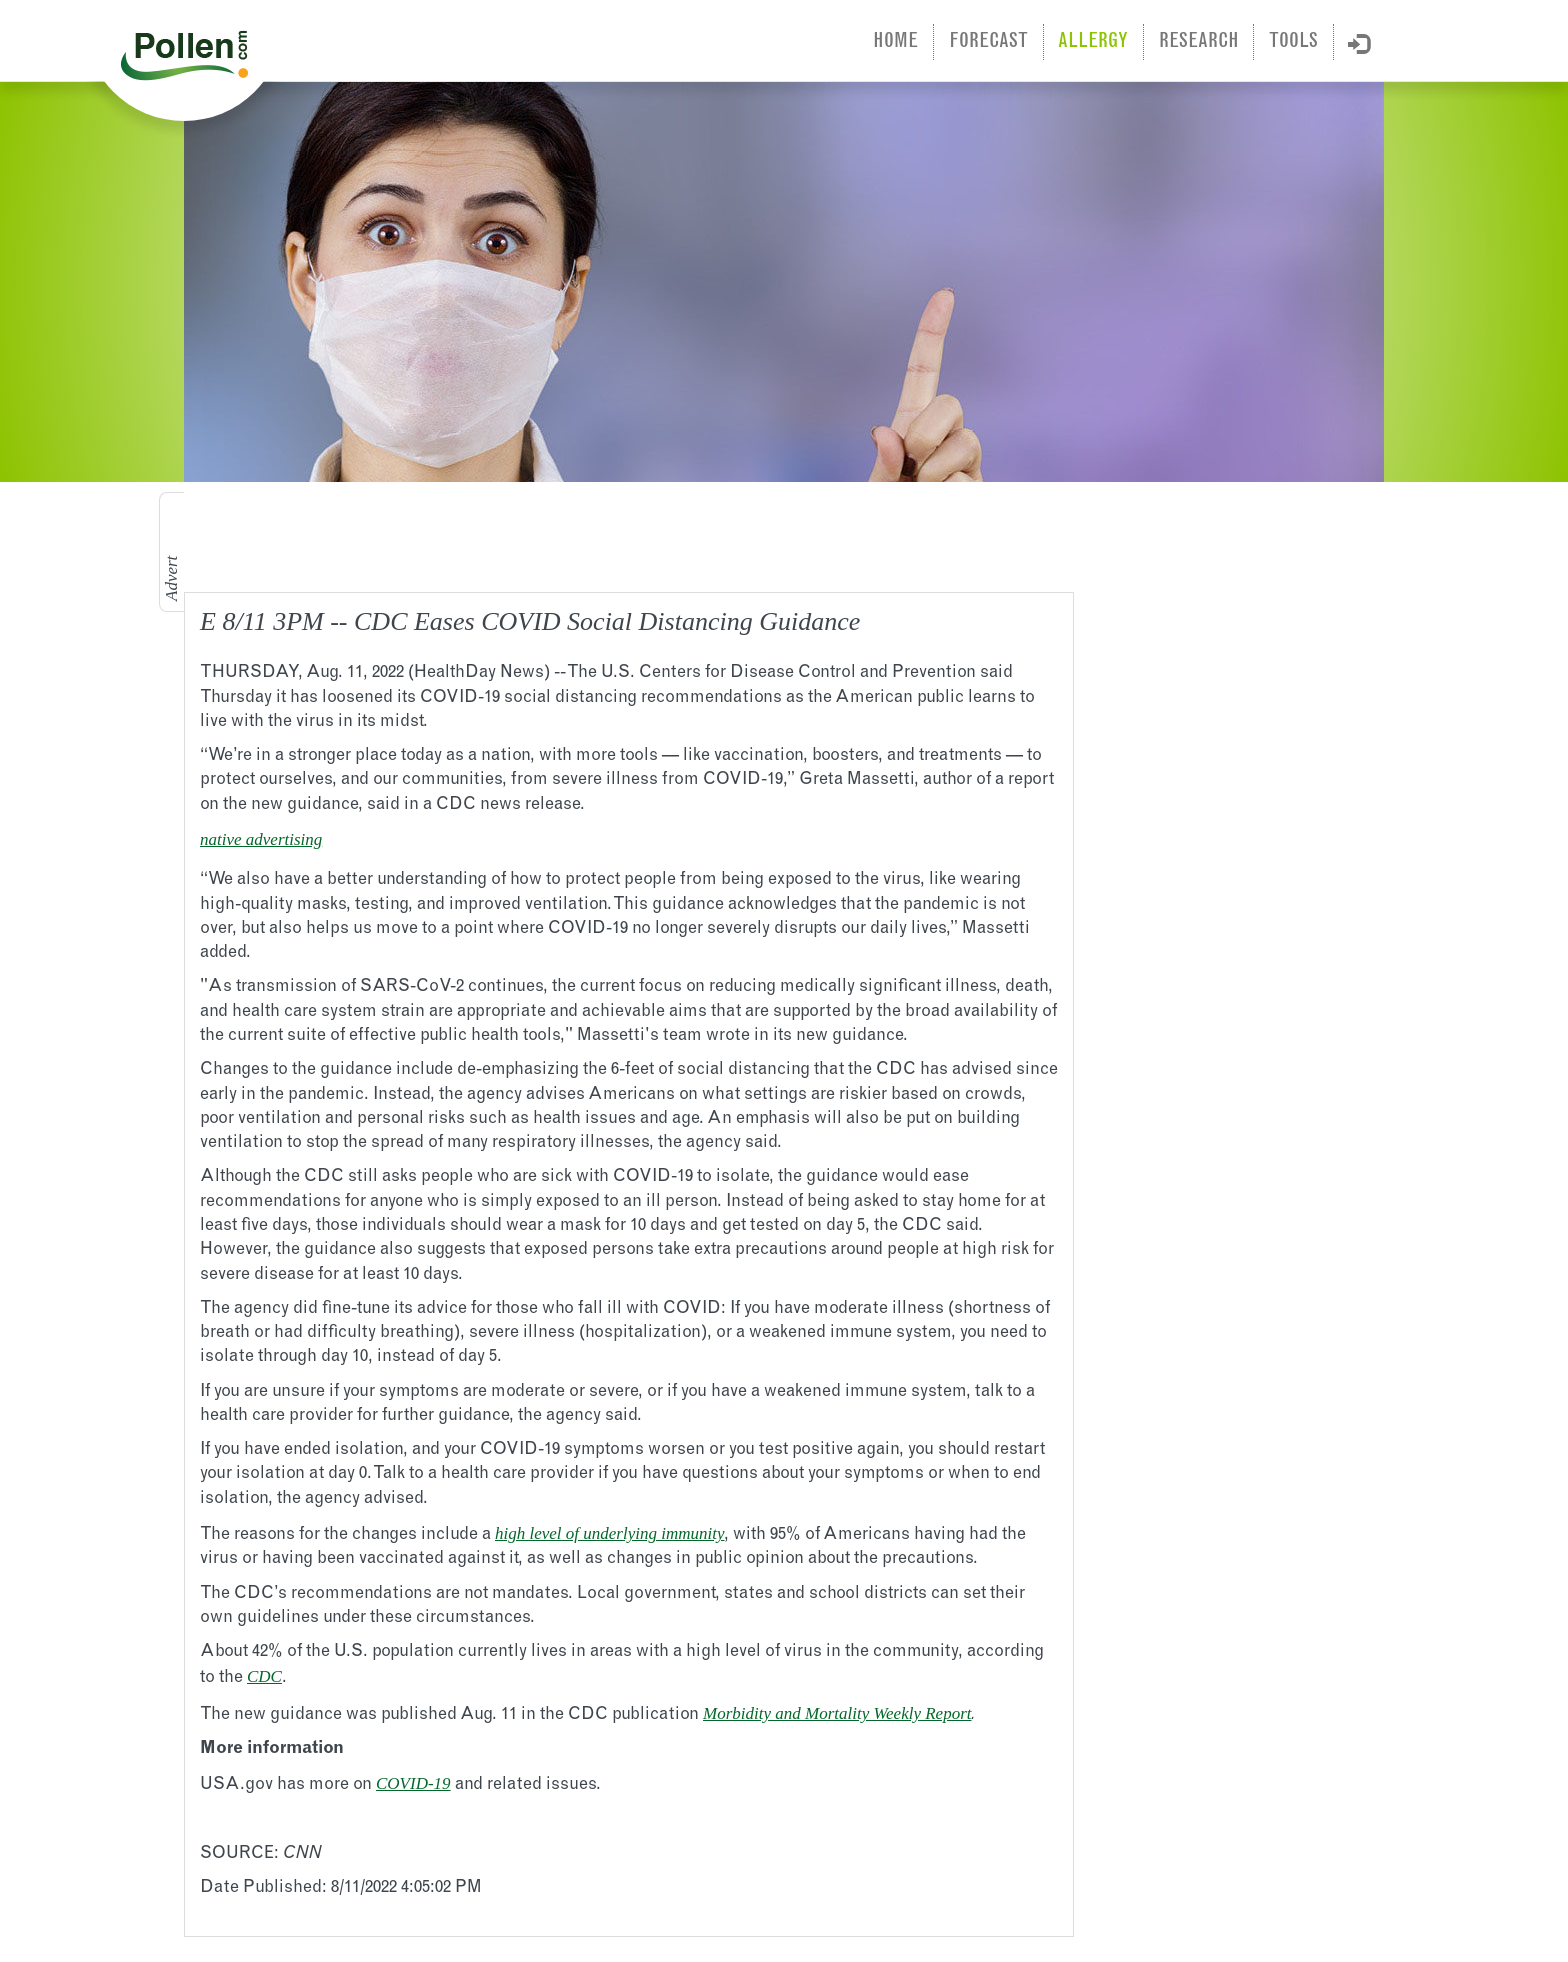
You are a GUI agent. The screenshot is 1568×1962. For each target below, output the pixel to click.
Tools (1293, 41)
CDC (264, 1676)
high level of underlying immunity (609, 1533)
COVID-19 (413, 1783)
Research (1199, 41)
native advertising (261, 839)
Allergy (1093, 41)
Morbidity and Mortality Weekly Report (837, 1713)
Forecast (988, 41)
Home (895, 41)
